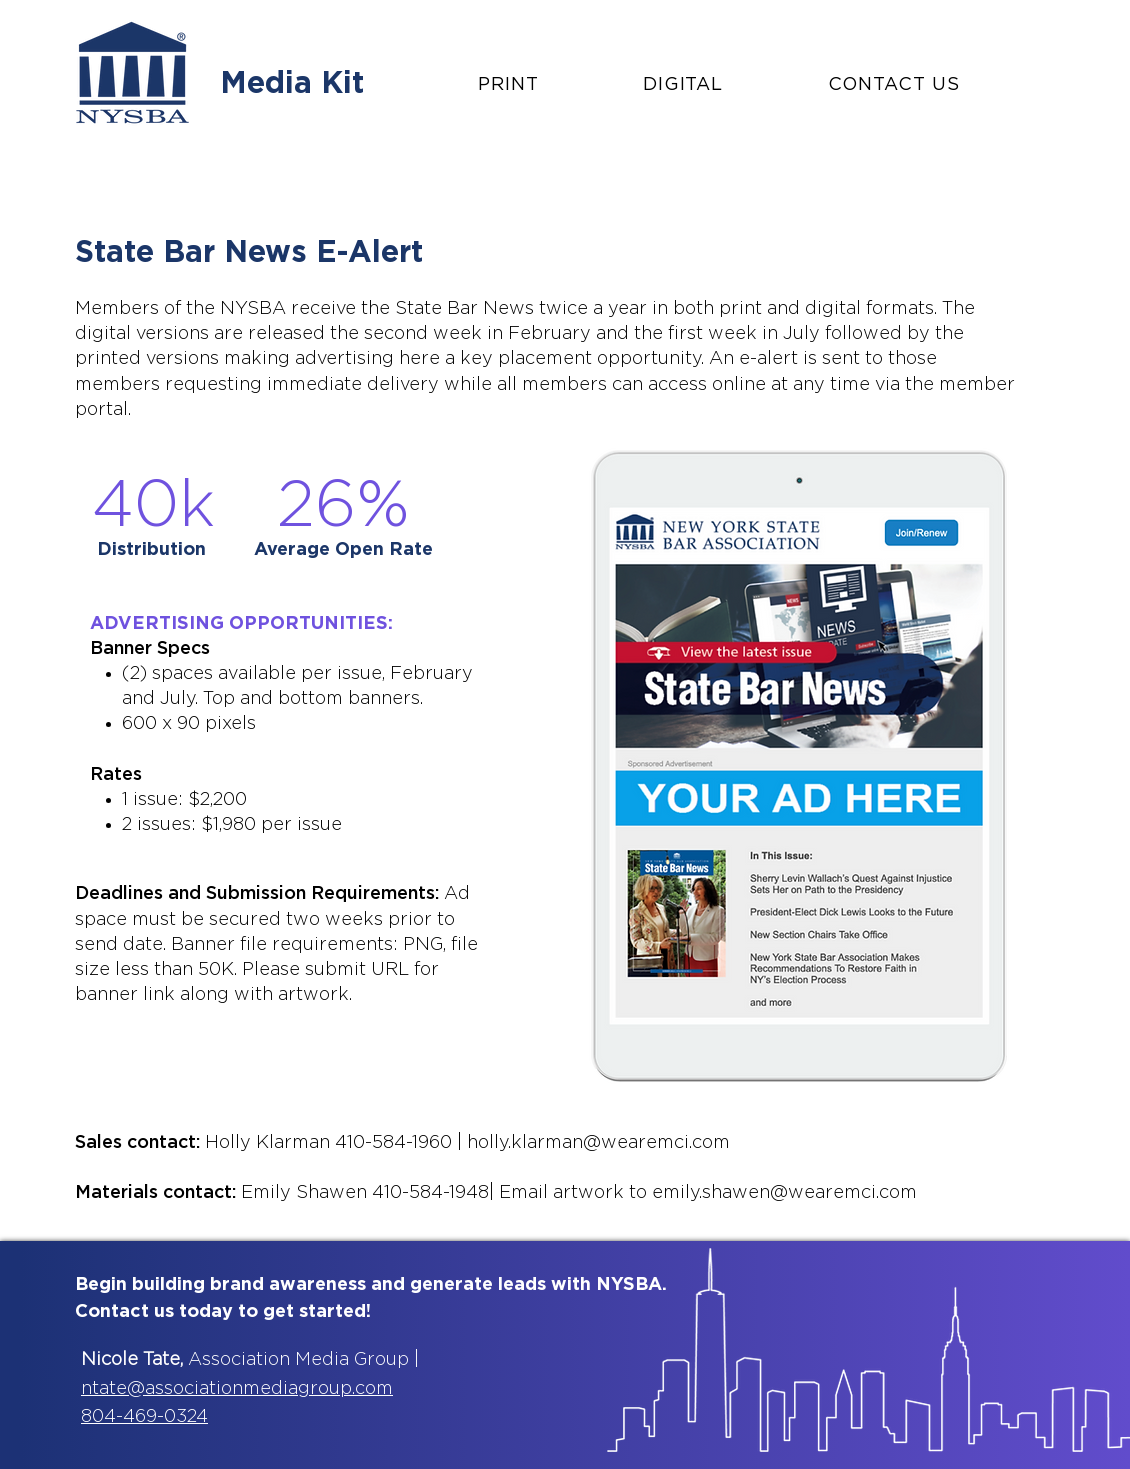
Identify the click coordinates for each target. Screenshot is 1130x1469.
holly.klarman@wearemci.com (598, 1143)
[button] (546, 85)
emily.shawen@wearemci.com (784, 1193)
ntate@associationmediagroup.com (237, 1389)
